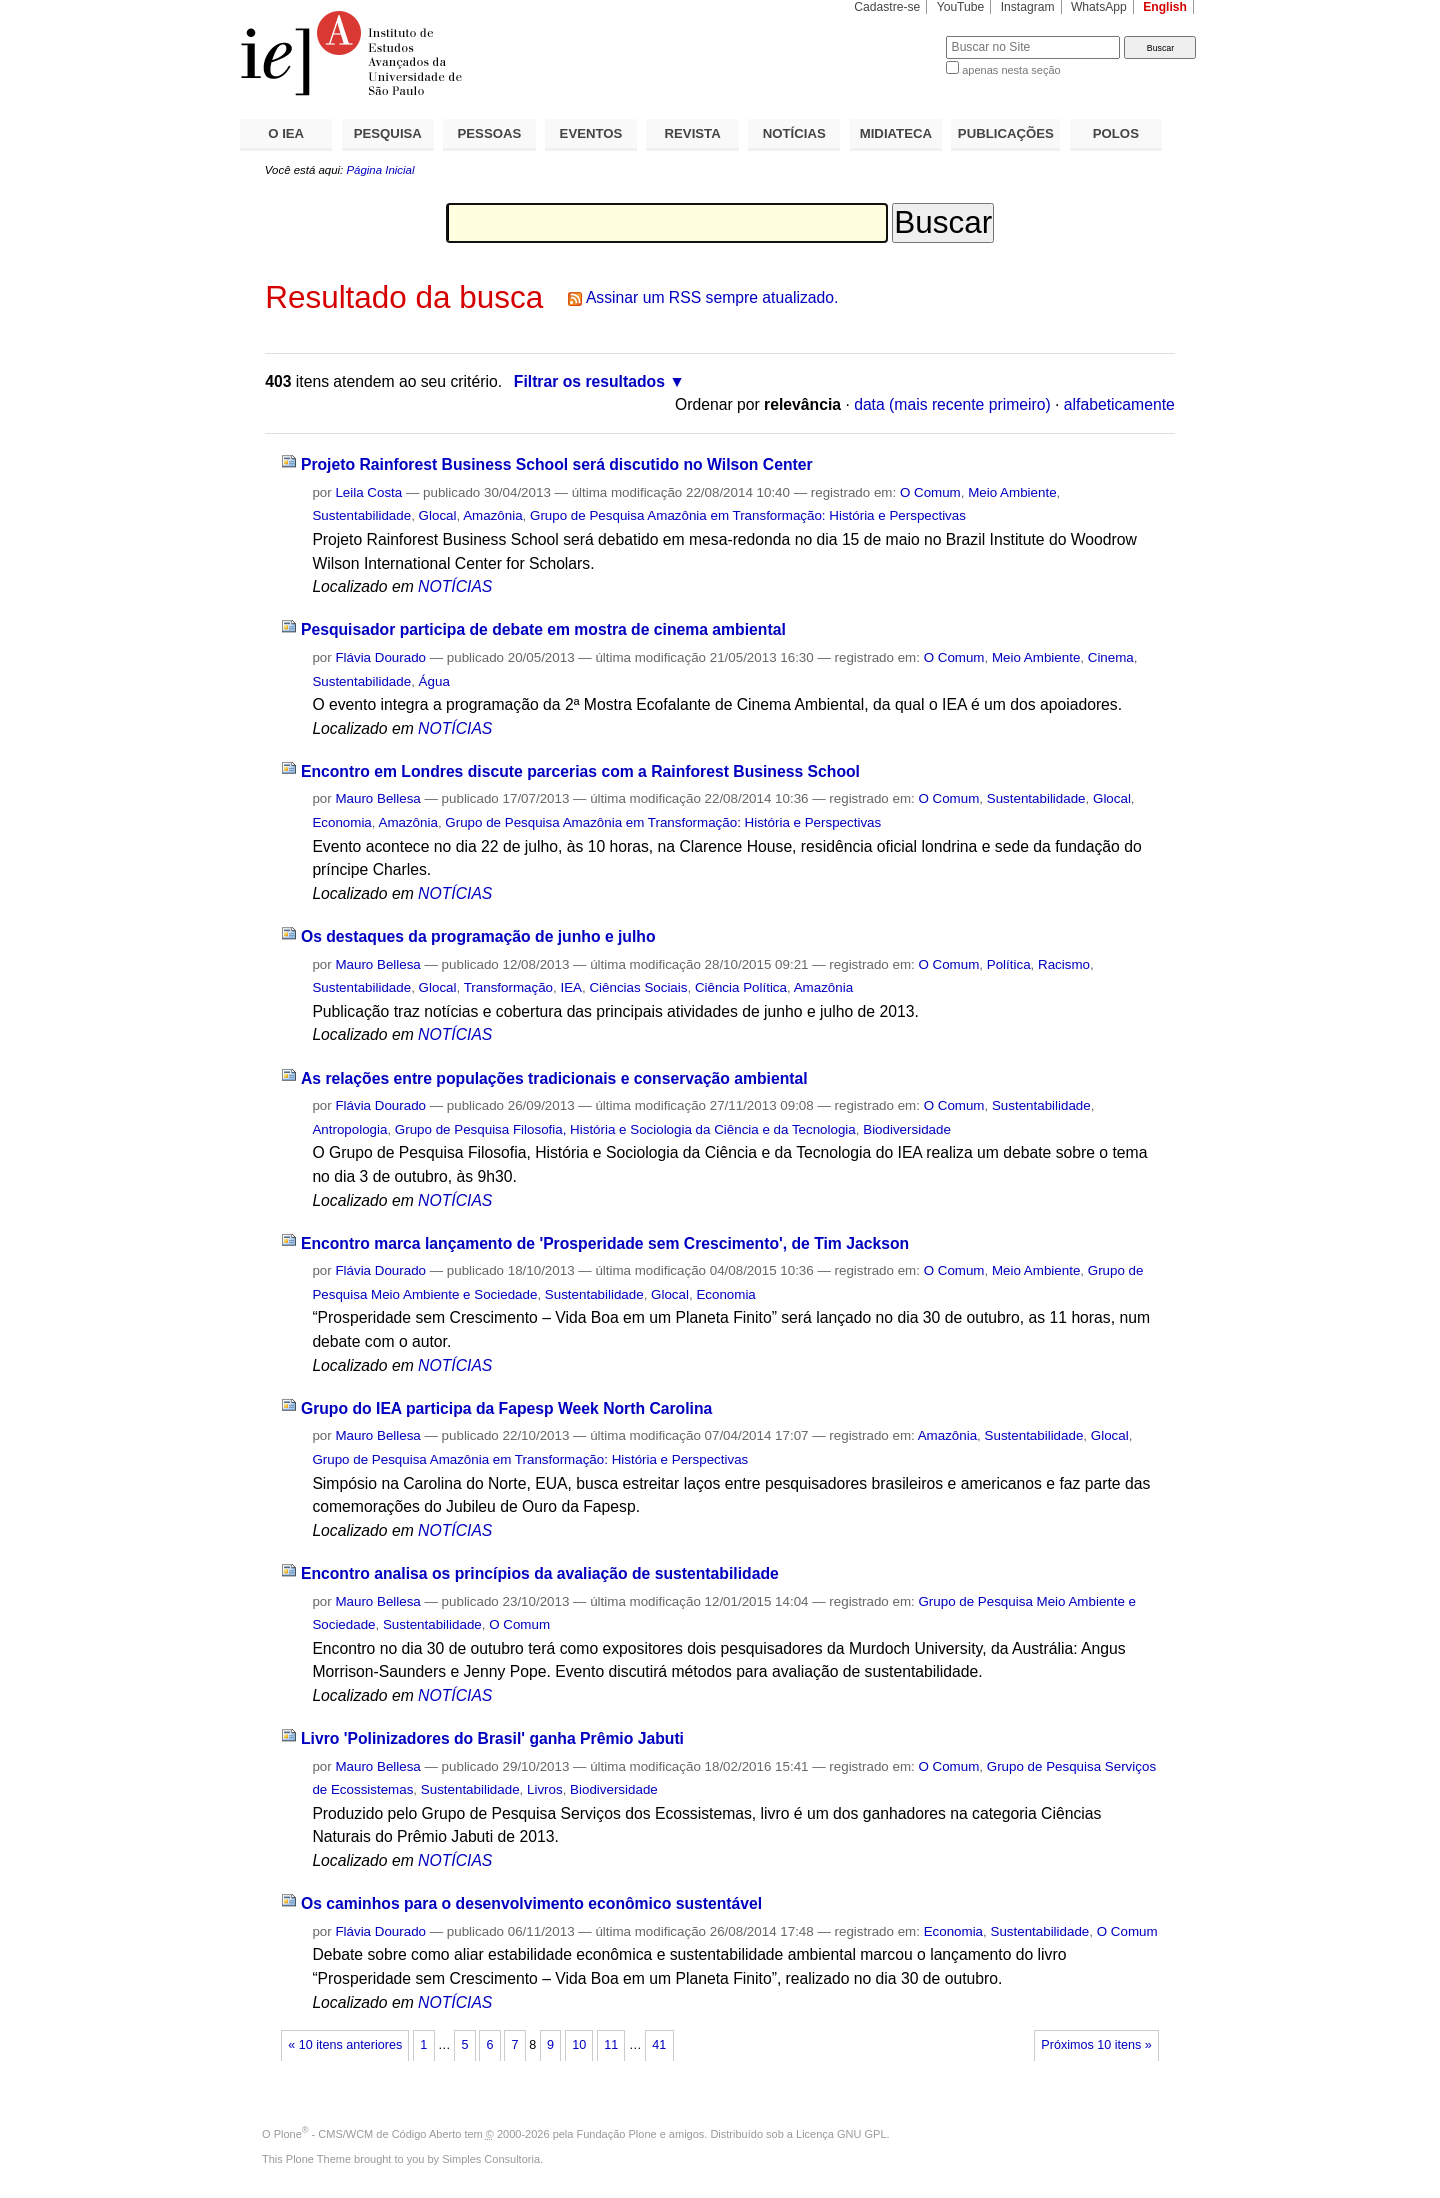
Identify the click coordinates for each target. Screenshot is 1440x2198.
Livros (545, 1789)
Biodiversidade (907, 1129)
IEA (571, 987)
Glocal (438, 515)
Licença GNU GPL (841, 2134)
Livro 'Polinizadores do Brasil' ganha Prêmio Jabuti (492, 1738)
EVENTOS (591, 133)
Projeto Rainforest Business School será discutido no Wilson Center (557, 464)
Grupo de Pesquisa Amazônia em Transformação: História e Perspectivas (748, 515)
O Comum (930, 492)
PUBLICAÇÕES (1006, 133)
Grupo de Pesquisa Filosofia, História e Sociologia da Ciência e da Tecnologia (625, 1129)
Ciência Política (741, 987)
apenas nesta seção (1011, 70)
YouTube (961, 7)
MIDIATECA (896, 133)
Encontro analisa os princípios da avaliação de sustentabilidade (540, 1573)
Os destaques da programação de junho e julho (478, 936)
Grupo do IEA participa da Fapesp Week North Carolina (506, 1408)
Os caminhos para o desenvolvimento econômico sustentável (531, 1903)
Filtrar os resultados (589, 381)
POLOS (1116, 133)
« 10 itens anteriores (345, 2045)
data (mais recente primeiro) (952, 404)
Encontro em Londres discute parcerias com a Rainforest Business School (580, 771)
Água (434, 681)
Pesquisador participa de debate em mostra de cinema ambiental (543, 629)
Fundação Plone (617, 2134)
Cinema (1111, 657)
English (1165, 7)
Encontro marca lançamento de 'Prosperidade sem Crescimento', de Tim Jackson (605, 1243)
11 (611, 2045)
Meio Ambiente (1012, 492)
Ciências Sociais (638, 987)
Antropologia (349, 1129)
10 (579, 2045)
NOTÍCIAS (794, 133)
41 (659, 2045)
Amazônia (492, 515)
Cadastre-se (887, 7)
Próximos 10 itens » (1096, 2045)
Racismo (1064, 964)
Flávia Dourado (380, 657)
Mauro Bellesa (377, 798)
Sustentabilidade (361, 515)
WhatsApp (1099, 7)
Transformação (508, 987)
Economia (341, 822)
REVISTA (693, 133)
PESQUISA (388, 133)
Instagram (1028, 7)
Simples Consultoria (491, 2159)
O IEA (286, 133)
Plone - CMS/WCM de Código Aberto (368, 2134)
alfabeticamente (1119, 404)
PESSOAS (490, 133)
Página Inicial (380, 170)
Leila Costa (368, 492)
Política (1009, 964)
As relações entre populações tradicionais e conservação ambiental (554, 1078)
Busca (897, 35)
